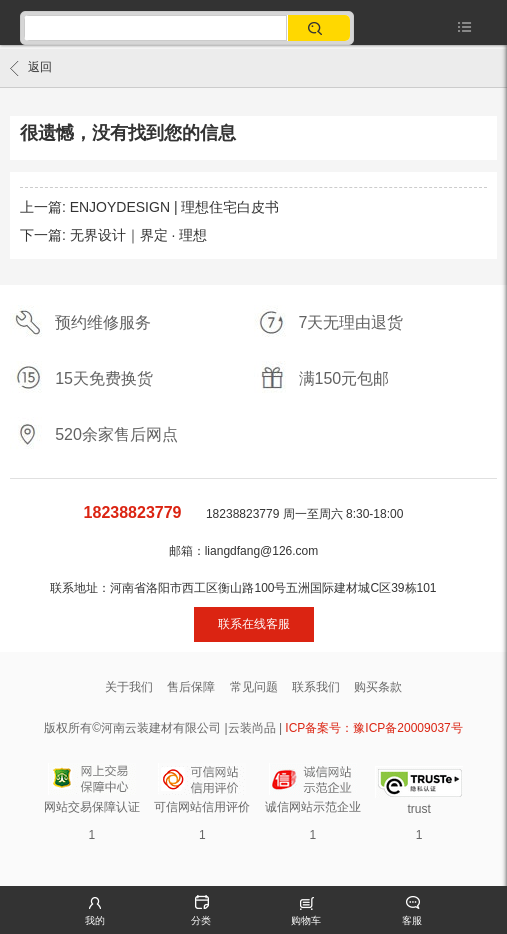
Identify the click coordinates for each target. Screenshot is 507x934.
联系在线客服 (254, 624)
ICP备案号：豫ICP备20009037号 (373, 728)
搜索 (316, 28)
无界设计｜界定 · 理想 (139, 235)
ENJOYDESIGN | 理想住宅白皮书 (175, 207)
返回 (31, 68)
